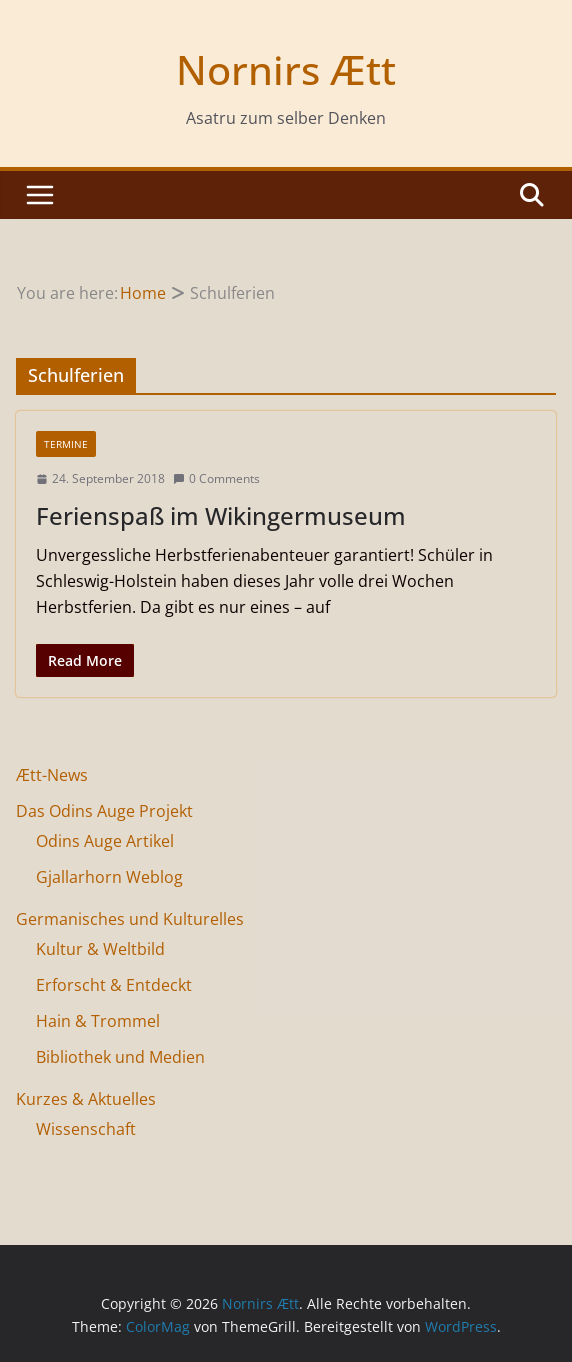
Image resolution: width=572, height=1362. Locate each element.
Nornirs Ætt (286, 69)
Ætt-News (52, 775)
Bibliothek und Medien (120, 1057)
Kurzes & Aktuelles (86, 1099)
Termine (66, 444)
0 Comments (216, 478)
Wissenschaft (86, 1129)
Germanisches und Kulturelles (130, 919)
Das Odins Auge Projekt (104, 811)
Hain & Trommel (98, 1021)
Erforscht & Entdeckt (114, 985)
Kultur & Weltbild (100, 949)
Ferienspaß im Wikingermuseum (221, 515)
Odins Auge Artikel (105, 841)
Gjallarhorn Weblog (109, 877)
